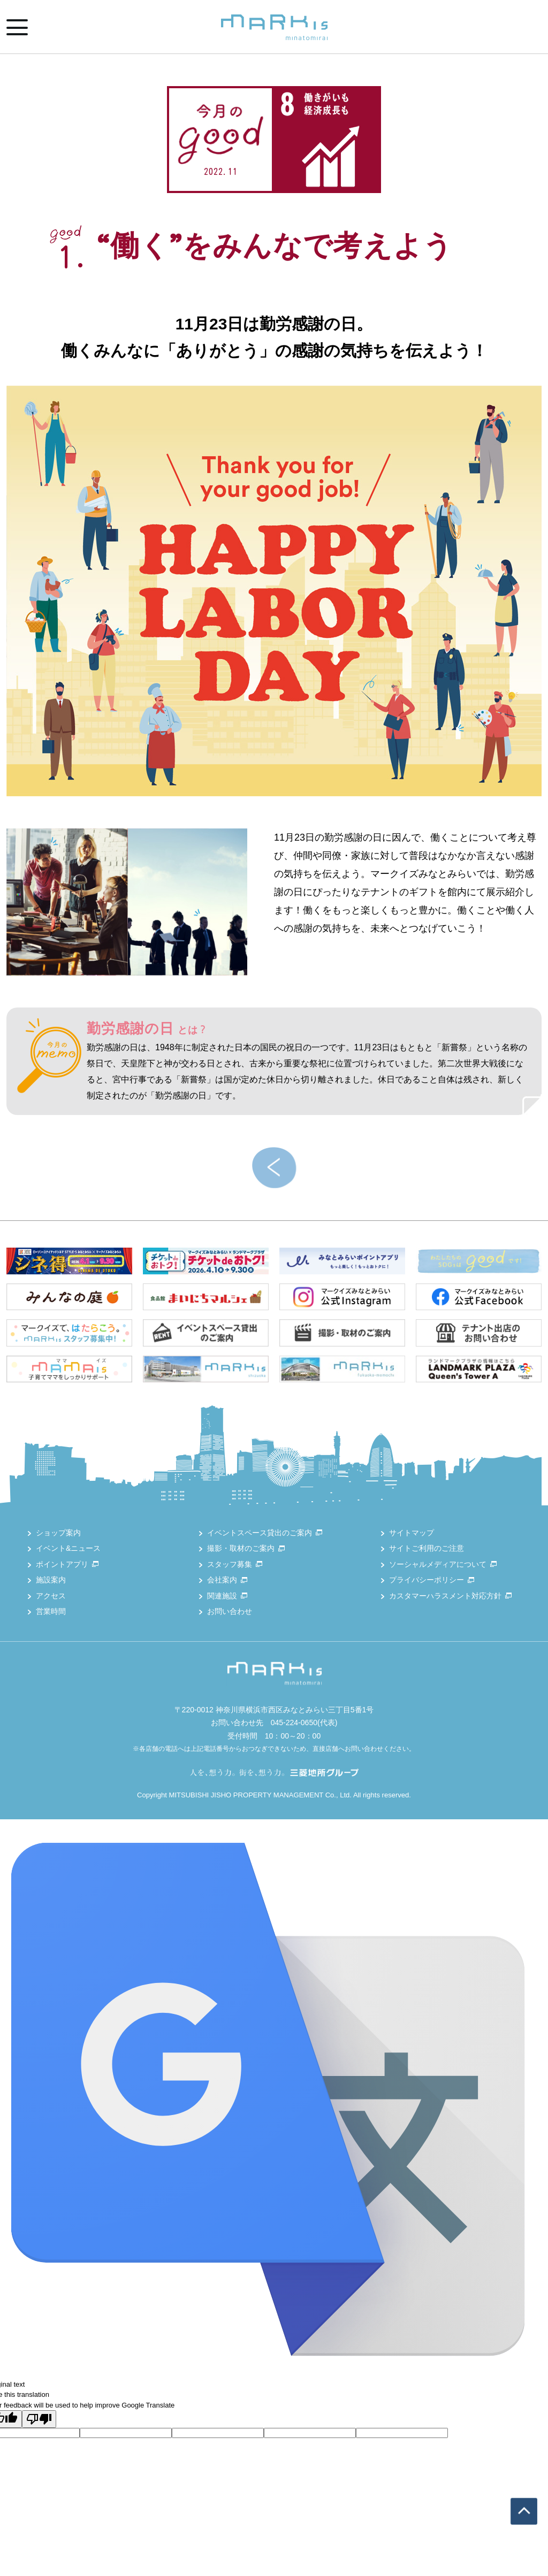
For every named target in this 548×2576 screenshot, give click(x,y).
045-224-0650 (294, 1722)
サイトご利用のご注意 (426, 1548)
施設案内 (51, 1579)
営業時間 (51, 1611)
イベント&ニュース (68, 1548)
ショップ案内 (58, 1532)
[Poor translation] (39, 2419)
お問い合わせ (229, 1611)
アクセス (51, 1595)
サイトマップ (411, 1532)
